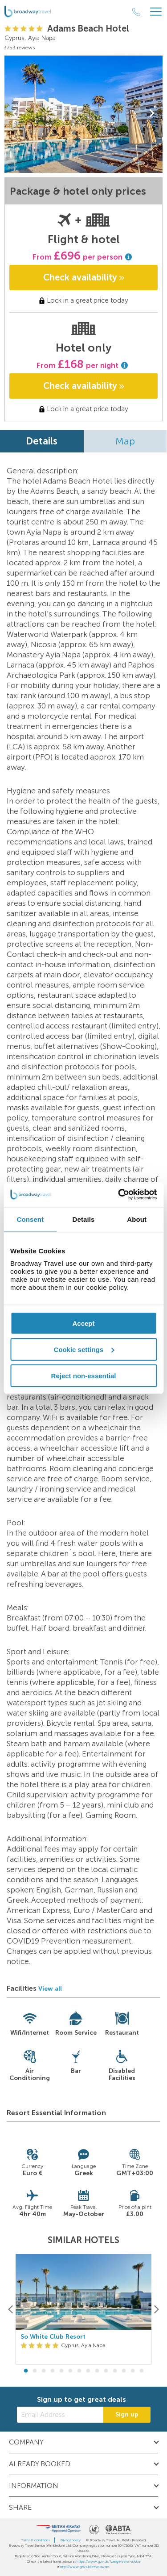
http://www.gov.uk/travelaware (84, 2566)
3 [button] (43, 2371)
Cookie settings (83, 1349)
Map (125, 441)
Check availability (83, 277)
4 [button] (52, 2371)
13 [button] (132, 2371)
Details (41, 441)
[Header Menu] (156, 12)
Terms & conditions (35, 2540)
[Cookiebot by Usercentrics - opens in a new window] (119, 1194)
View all (50, 1988)
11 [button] (114, 2371)
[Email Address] (60, 2415)
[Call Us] (136, 12)
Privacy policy (70, 2540)
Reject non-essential (83, 1375)
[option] (83, 2309)
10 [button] (106, 2371)
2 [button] (34, 2371)
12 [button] (123, 2371)
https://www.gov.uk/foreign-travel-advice (108, 2561)
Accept (83, 1323)
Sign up (126, 2414)
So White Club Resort (53, 2336)
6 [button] (70, 2371)
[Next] (156, 2309)
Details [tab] (84, 1219)
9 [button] (97, 2371)
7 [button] (79, 2371)
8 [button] (88, 2371)
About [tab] (137, 1219)
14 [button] (141, 2371)
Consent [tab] (30, 1219)
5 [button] (61, 2371)
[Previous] (11, 2309)
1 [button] (25, 2371)
